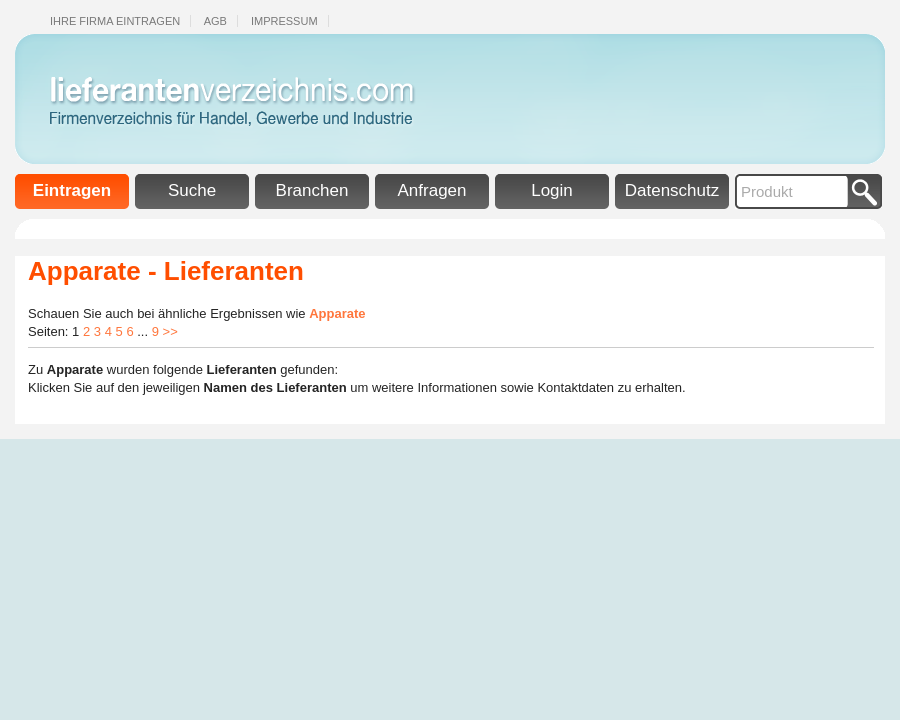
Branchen (312, 190)
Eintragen (72, 190)
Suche (192, 190)
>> (170, 331)
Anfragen (432, 190)
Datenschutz (672, 190)
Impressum (284, 21)
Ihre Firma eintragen (115, 21)
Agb (215, 21)
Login (552, 190)
